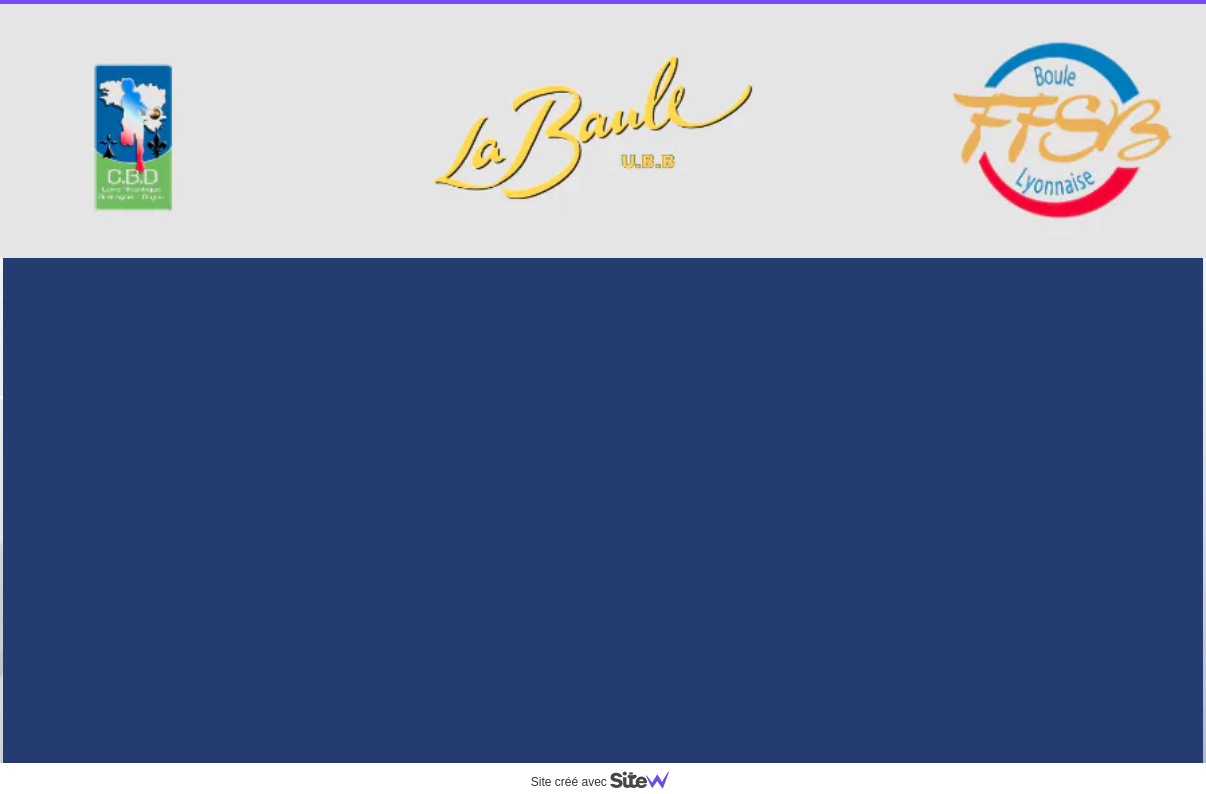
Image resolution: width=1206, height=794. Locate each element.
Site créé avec (608, 782)
